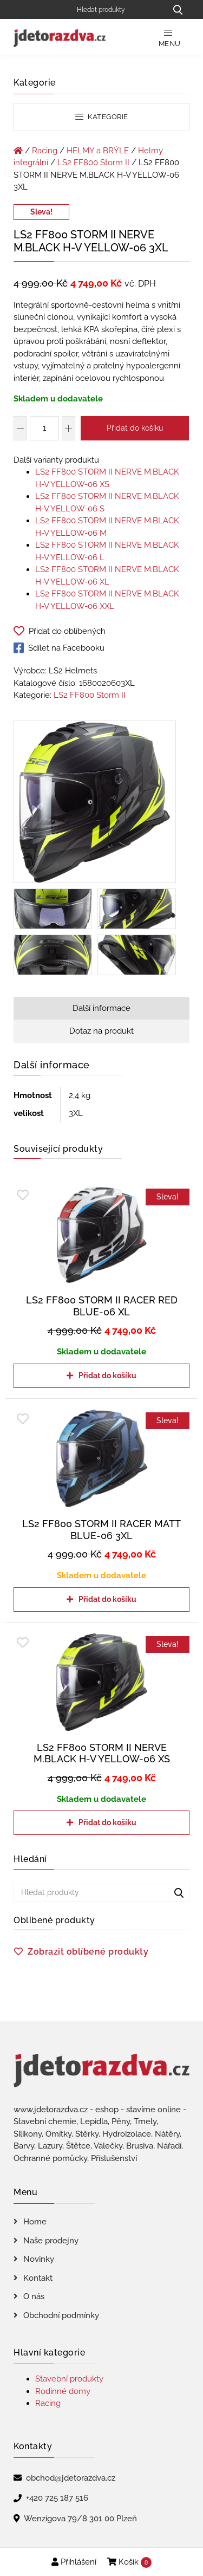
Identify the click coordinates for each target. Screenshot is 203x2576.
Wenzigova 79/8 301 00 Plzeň (80, 2518)
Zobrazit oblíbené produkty (88, 1951)
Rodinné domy (62, 2391)
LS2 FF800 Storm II (93, 162)
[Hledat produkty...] (177, 9)
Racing (44, 150)
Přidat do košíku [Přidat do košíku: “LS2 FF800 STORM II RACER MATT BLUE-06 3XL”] (107, 1599)
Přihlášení (73, 2562)
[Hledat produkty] (118, 9)
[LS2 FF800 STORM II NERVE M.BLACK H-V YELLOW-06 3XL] (95, 803)
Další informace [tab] (101, 1008)
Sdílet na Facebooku (59, 648)
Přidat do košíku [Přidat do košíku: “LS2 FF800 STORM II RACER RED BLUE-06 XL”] (107, 1375)
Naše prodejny (50, 2241)
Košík (129, 2562)
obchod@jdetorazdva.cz (70, 2478)
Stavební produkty (69, 2379)
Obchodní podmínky (61, 2315)
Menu (170, 38)
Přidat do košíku (135, 428)
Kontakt (38, 2278)
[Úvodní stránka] (18, 150)
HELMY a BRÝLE (98, 150)
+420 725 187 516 (57, 2498)
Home (35, 2222)
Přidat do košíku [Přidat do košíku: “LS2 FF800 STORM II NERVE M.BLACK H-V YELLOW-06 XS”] (107, 1822)
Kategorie (101, 117)
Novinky (38, 2259)
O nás (33, 2296)
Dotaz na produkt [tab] (101, 1031)
